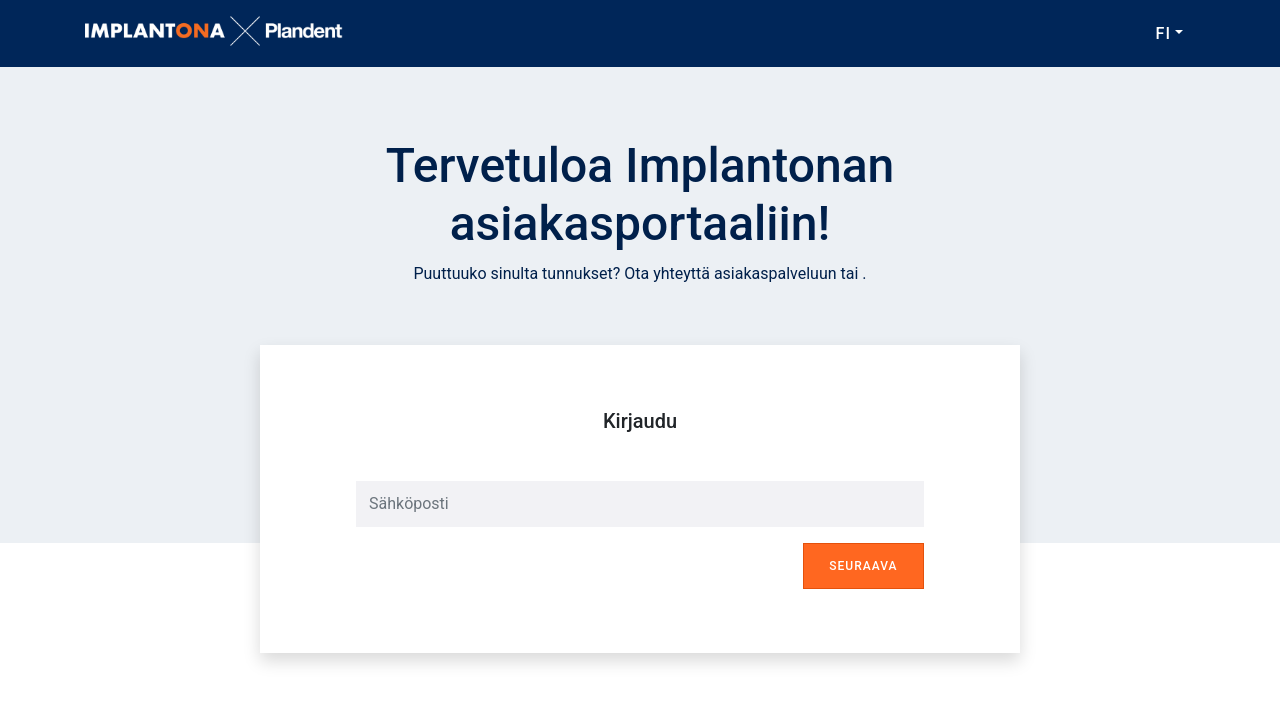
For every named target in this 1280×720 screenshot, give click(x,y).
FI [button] (1163, 33)
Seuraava (863, 566)
